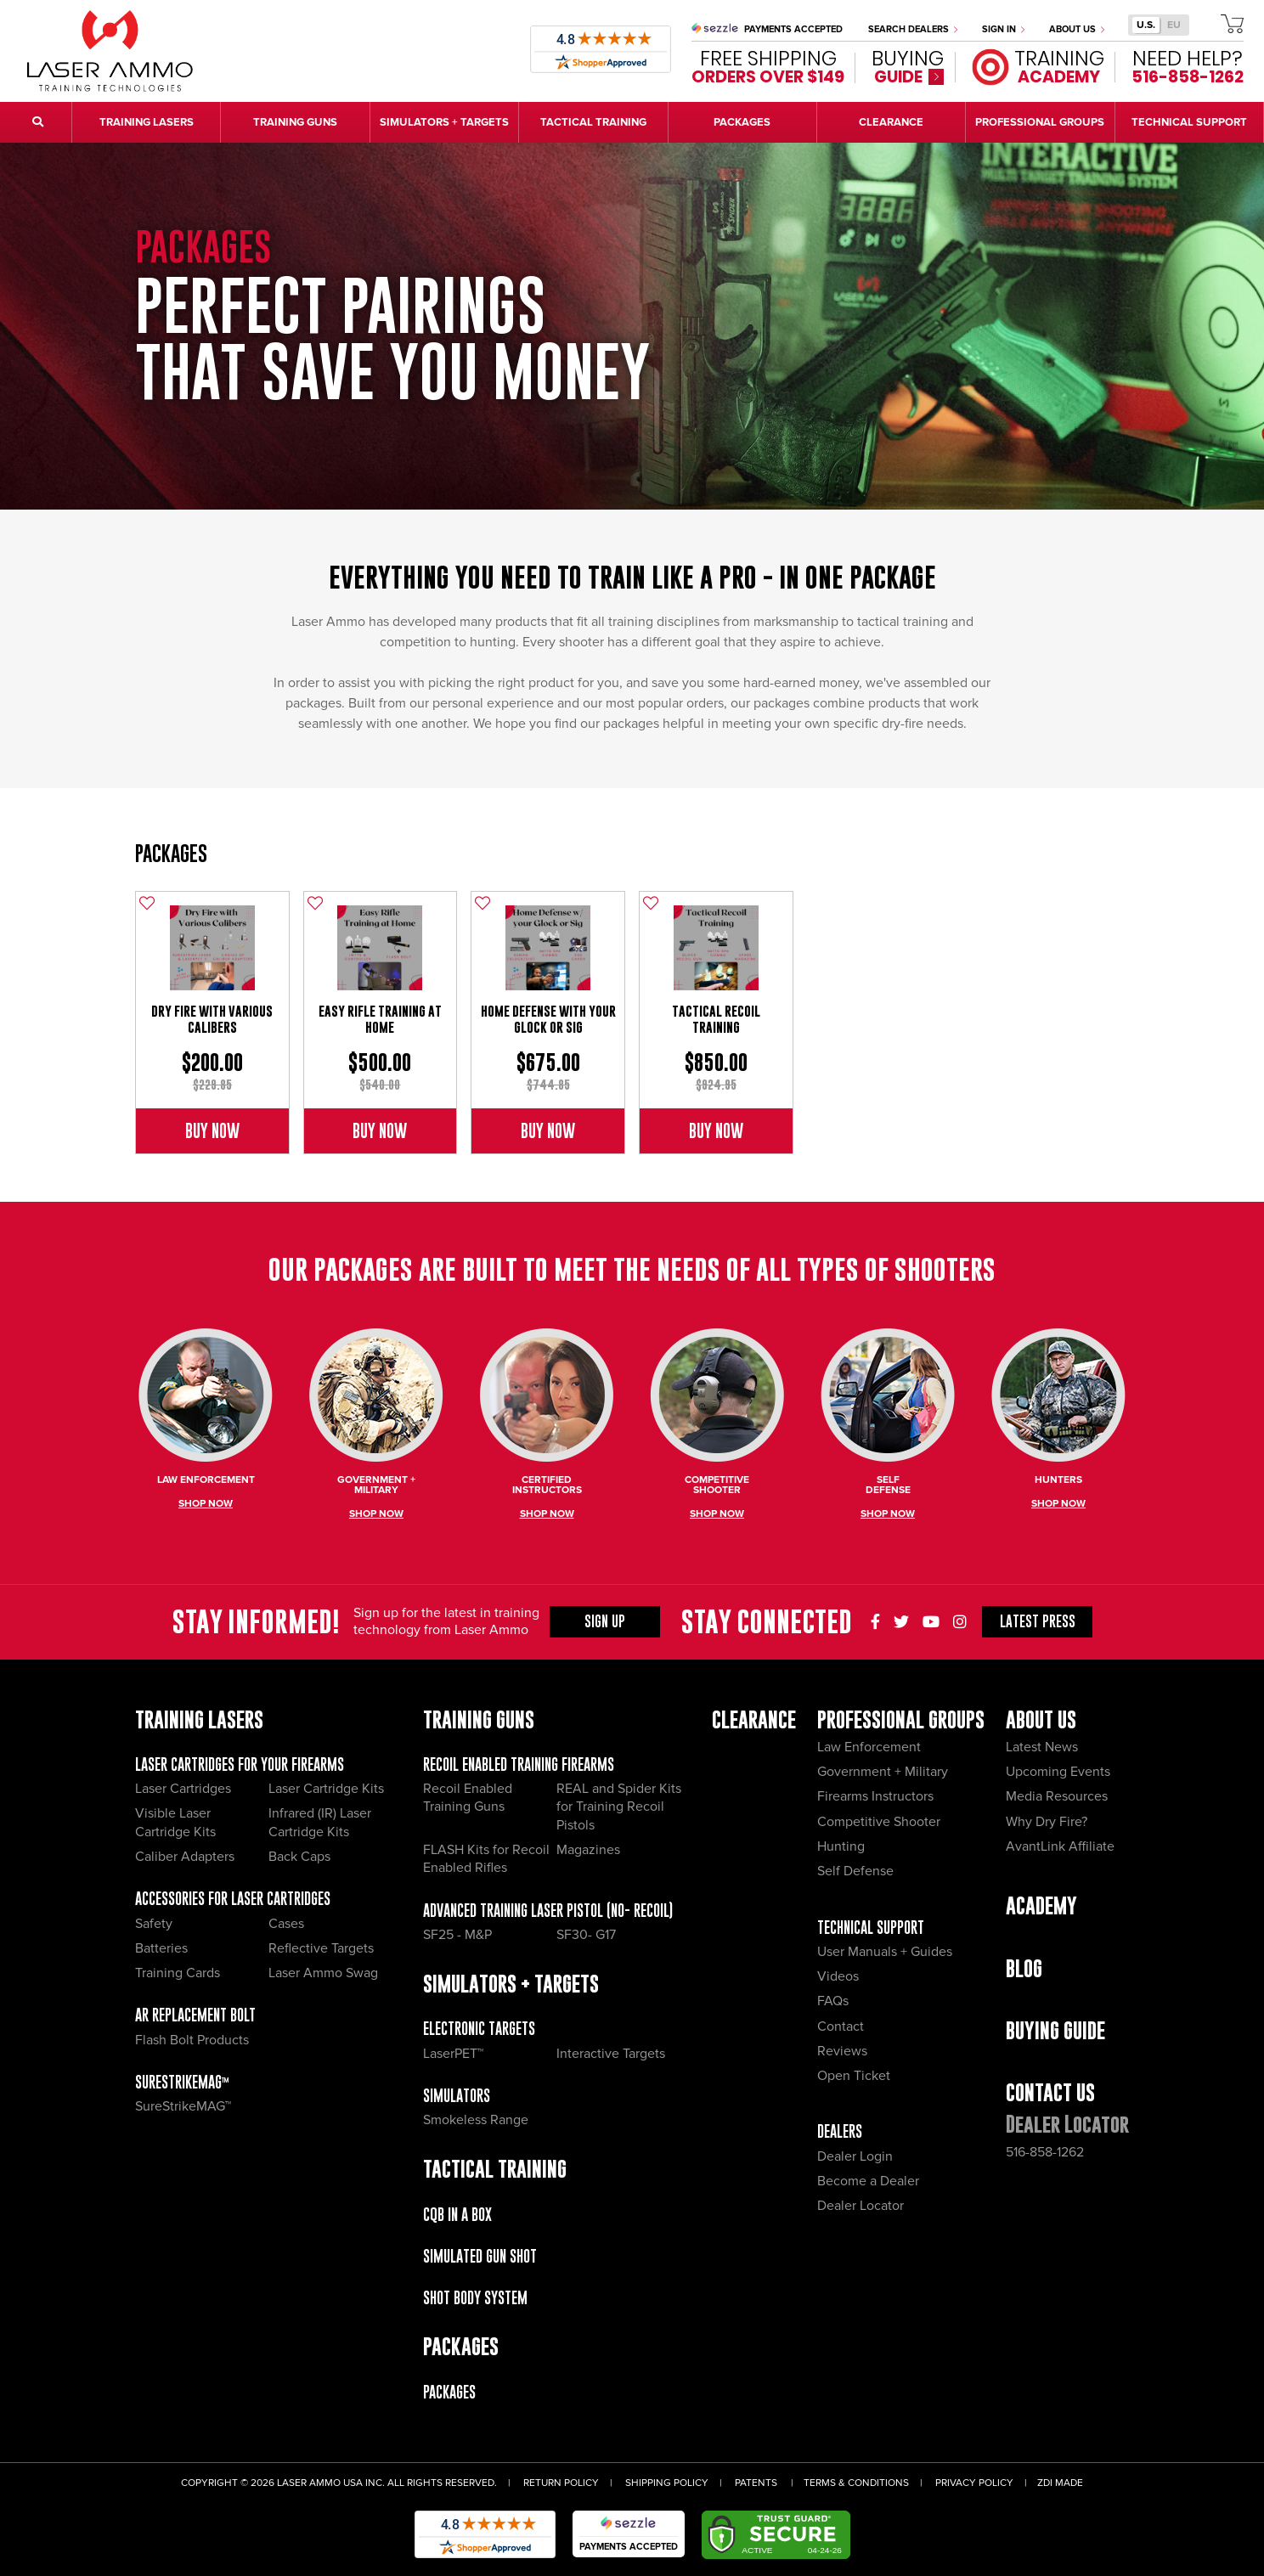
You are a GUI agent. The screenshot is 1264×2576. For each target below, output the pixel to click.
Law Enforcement (869, 1747)
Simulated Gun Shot (480, 2256)
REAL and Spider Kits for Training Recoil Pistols (618, 1807)
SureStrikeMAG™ (182, 2082)
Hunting (841, 1846)
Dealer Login (855, 2156)
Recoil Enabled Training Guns (467, 1797)
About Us (1076, 29)
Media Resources (1057, 1796)
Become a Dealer (868, 2181)
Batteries (161, 1948)
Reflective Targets (321, 1948)
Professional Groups (901, 1719)
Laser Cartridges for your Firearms (239, 1764)
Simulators (456, 2096)
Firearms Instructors (875, 1796)
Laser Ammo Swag (323, 1972)
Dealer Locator (860, 2205)
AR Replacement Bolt (195, 2015)
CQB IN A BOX (457, 2215)
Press (1037, 1621)
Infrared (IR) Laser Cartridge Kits (319, 1822)
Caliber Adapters (184, 1856)
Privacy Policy (974, 2483)
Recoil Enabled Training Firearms (518, 1764)
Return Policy (561, 2483)
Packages (171, 853)
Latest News (1042, 1747)
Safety (153, 1923)
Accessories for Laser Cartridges (232, 1899)
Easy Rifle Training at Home (380, 1018)
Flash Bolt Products (192, 2040)
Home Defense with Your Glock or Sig (548, 1018)
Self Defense (855, 1871)
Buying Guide (1055, 2030)
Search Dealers (912, 29)
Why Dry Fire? (1046, 1821)
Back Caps (299, 1856)
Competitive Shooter (878, 1821)
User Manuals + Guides (884, 1951)
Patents (756, 2483)
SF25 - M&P (457, 1934)
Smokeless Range (475, 2119)
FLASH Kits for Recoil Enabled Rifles (486, 1858)
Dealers (839, 2131)
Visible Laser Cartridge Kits (175, 1822)
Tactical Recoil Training (716, 1018)
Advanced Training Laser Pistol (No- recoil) (548, 1910)
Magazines (588, 1849)
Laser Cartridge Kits (326, 1788)
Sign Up (604, 1621)
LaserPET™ (453, 2053)
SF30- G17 (586, 1934)
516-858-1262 (1045, 2152)
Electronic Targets (479, 2029)
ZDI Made (1060, 2483)
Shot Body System (475, 2298)
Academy (1041, 1905)
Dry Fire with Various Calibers (212, 1018)
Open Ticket (853, 2075)
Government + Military (882, 1771)
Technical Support (870, 1927)
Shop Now (205, 1504)
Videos (838, 1976)
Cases (286, 1923)
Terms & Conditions (856, 2483)
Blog (1024, 1968)
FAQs (833, 2001)
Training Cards (177, 1972)
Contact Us (1050, 2092)
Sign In (1003, 29)
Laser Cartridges (183, 1788)
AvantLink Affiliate (1060, 1846)
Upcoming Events (1058, 1771)
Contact (840, 2026)
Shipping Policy (666, 2483)
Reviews (842, 2051)
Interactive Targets (610, 2053)
